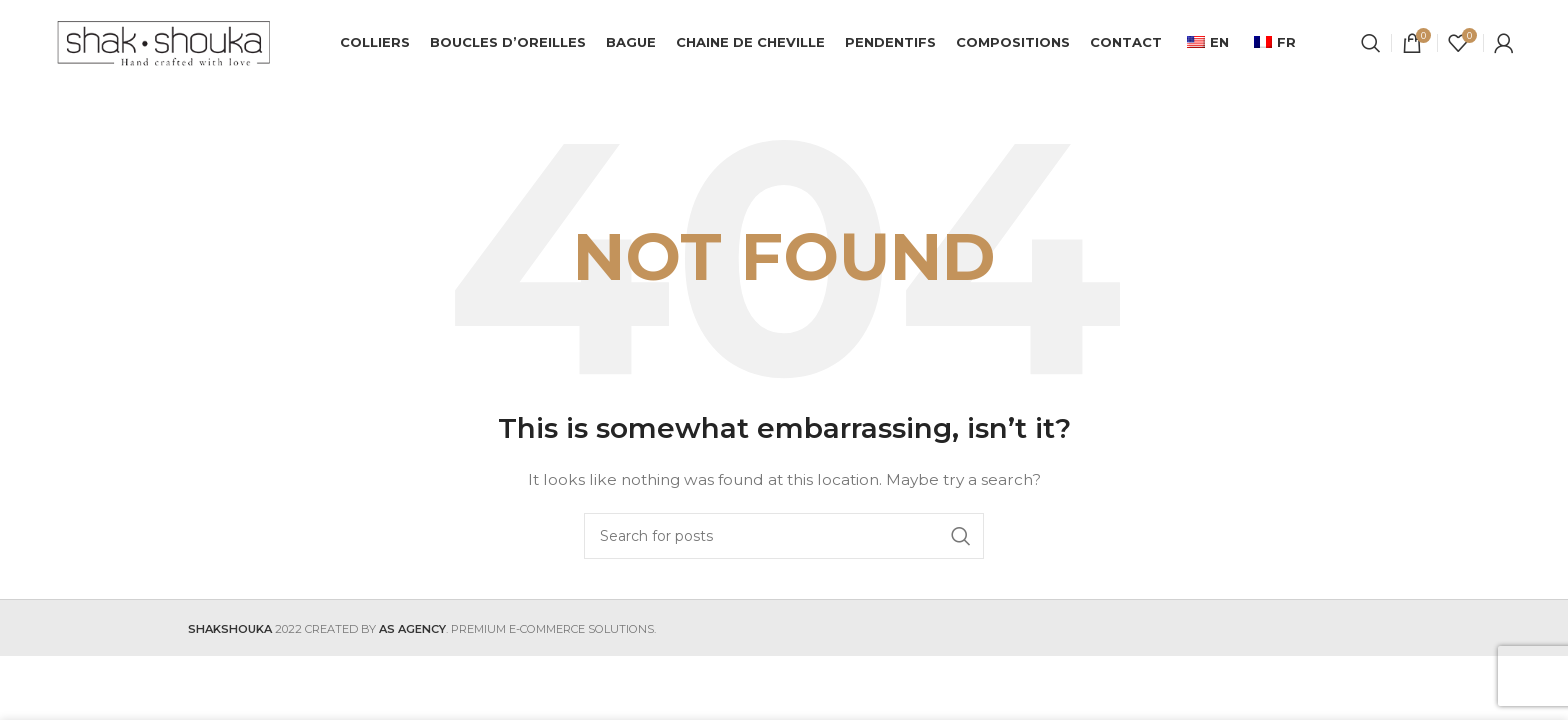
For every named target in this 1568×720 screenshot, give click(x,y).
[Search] (1371, 45)
